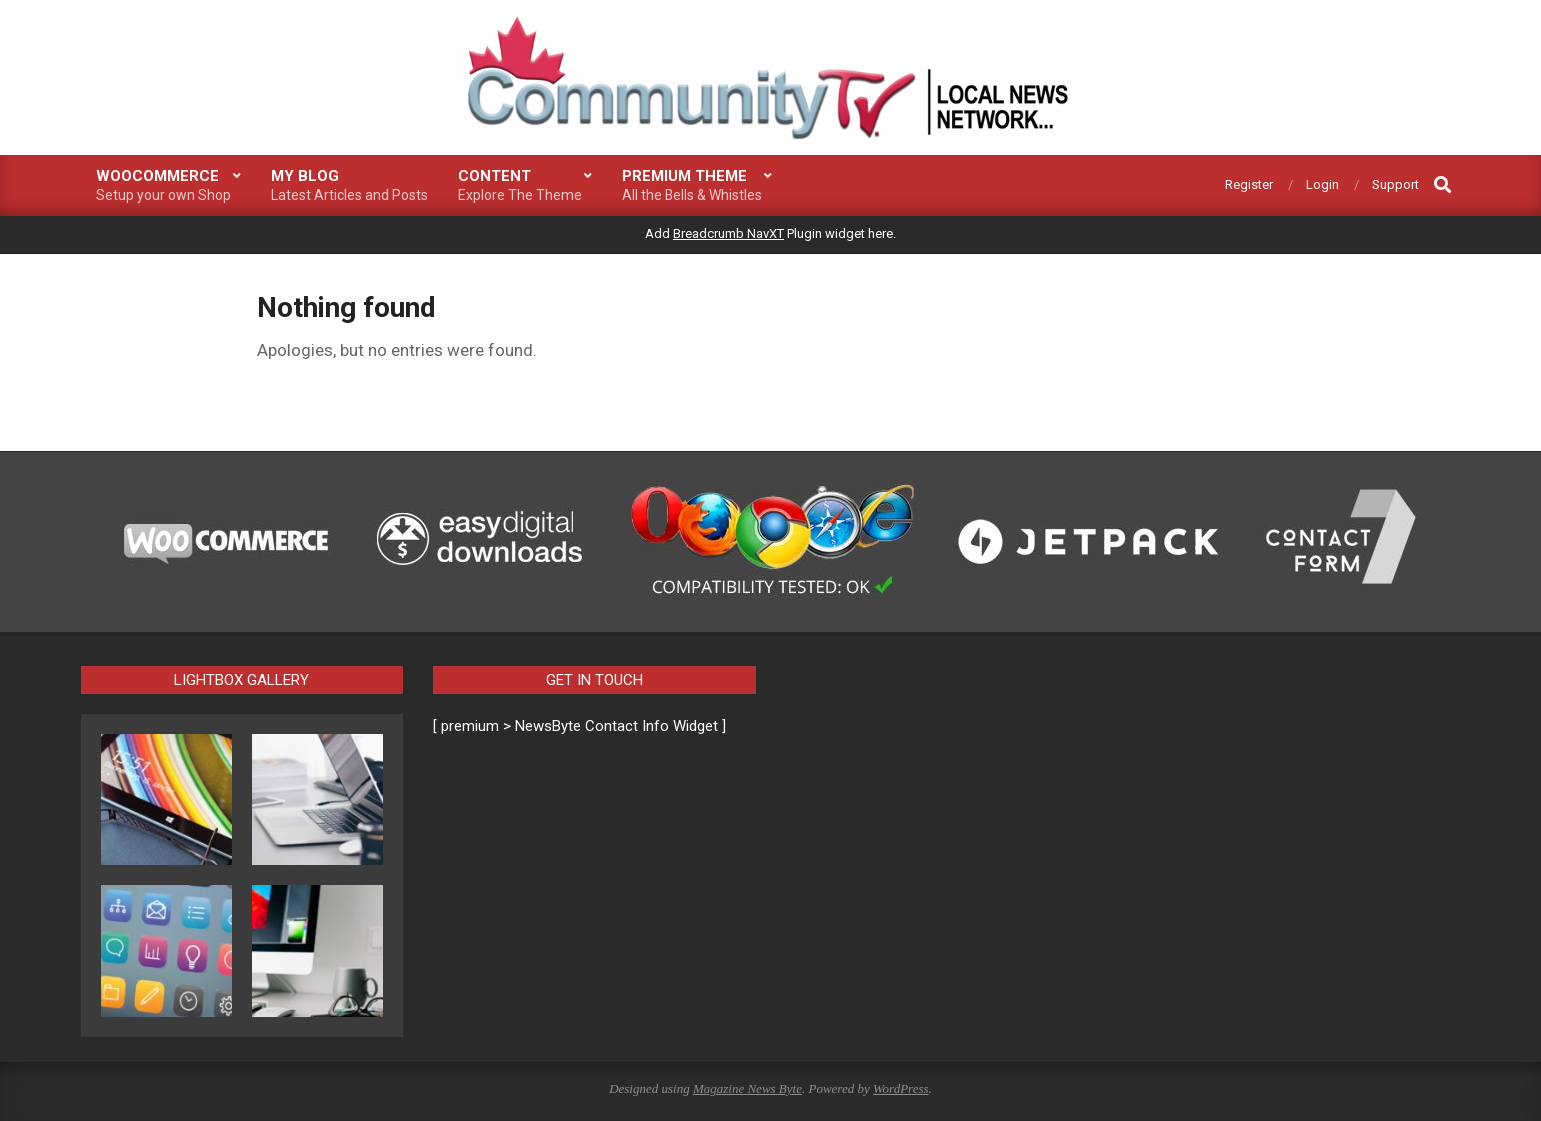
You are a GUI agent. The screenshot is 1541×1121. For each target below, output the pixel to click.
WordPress (901, 1088)
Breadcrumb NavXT (728, 233)
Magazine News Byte (747, 1088)
